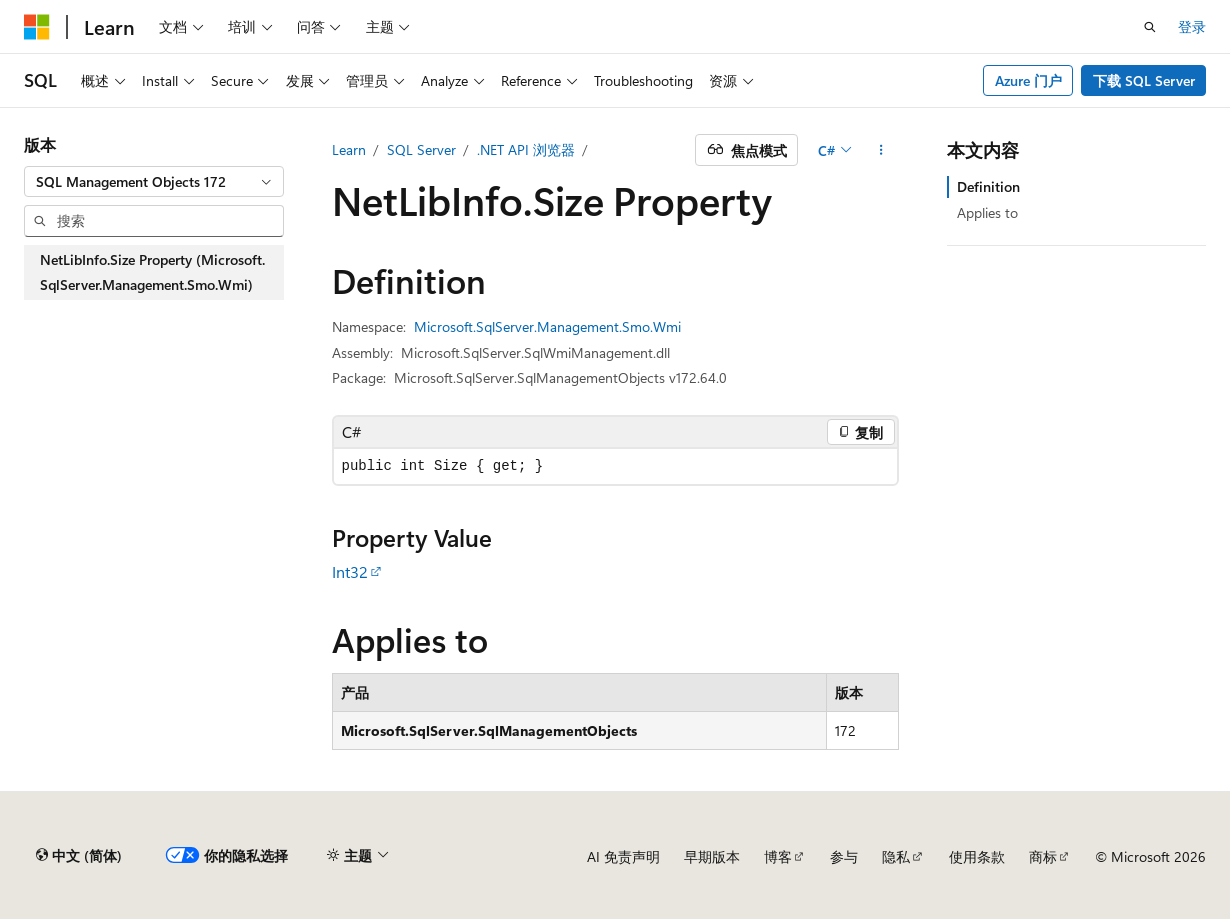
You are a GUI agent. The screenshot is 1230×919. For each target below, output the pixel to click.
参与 (844, 856)
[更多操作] (880, 150)
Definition (988, 186)
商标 (1043, 856)
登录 (1192, 26)
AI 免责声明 (623, 856)
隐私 (896, 856)
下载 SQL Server (1144, 80)
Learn (349, 149)
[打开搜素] (1150, 27)
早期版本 (712, 856)
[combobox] (154, 182)
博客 (778, 856)
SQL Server (421, 149)
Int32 (350, 571)
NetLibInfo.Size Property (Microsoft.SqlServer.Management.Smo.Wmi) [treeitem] (152, 272)
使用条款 (977, 856)
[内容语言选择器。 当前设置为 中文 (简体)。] (79, 856)
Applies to (987, 212)
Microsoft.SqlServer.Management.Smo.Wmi (547, 326)
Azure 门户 (1028, 80)
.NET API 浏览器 (526, 149)
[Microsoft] (37, 27)
